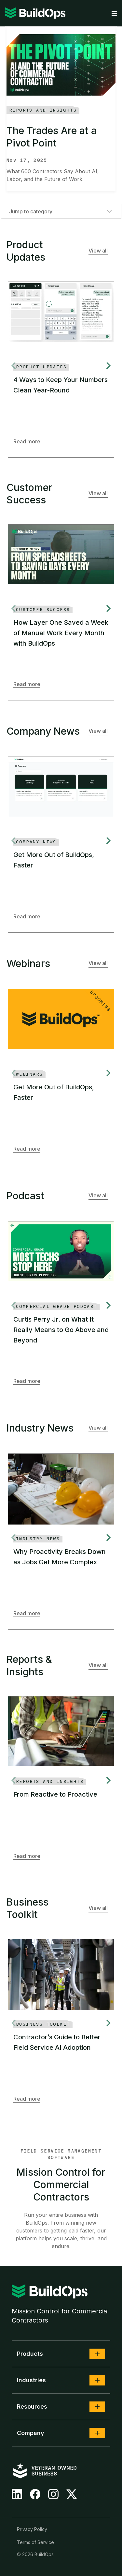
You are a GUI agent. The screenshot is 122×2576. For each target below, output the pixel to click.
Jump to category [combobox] (61, 211)
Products (30, 2353)
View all (98, 250)
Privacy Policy (32, 2529)
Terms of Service (35, 2542)
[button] (97, 2354)
